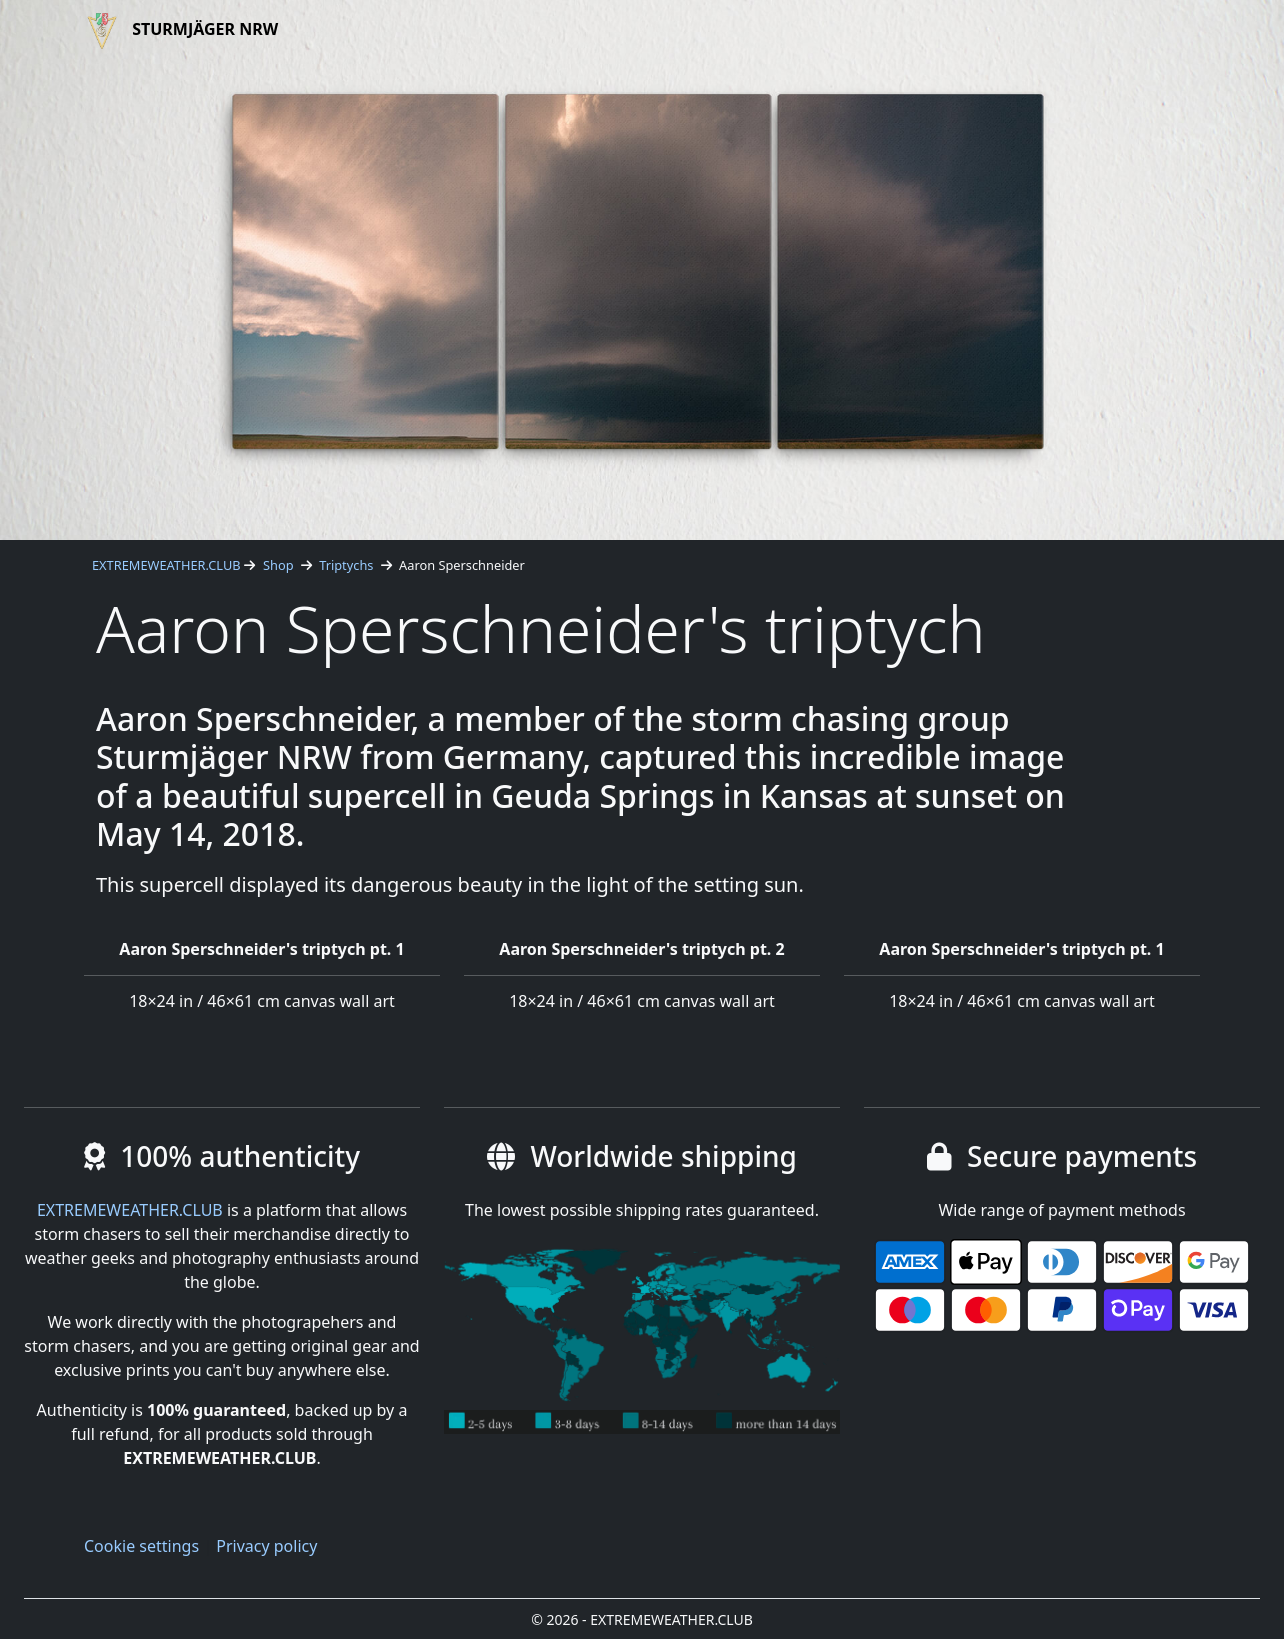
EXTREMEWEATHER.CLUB (166, 565)
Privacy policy (266, 1546)
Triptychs (346, 565)
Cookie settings (141, 1546)
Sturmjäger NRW (181, 31)
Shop (278, 565)
